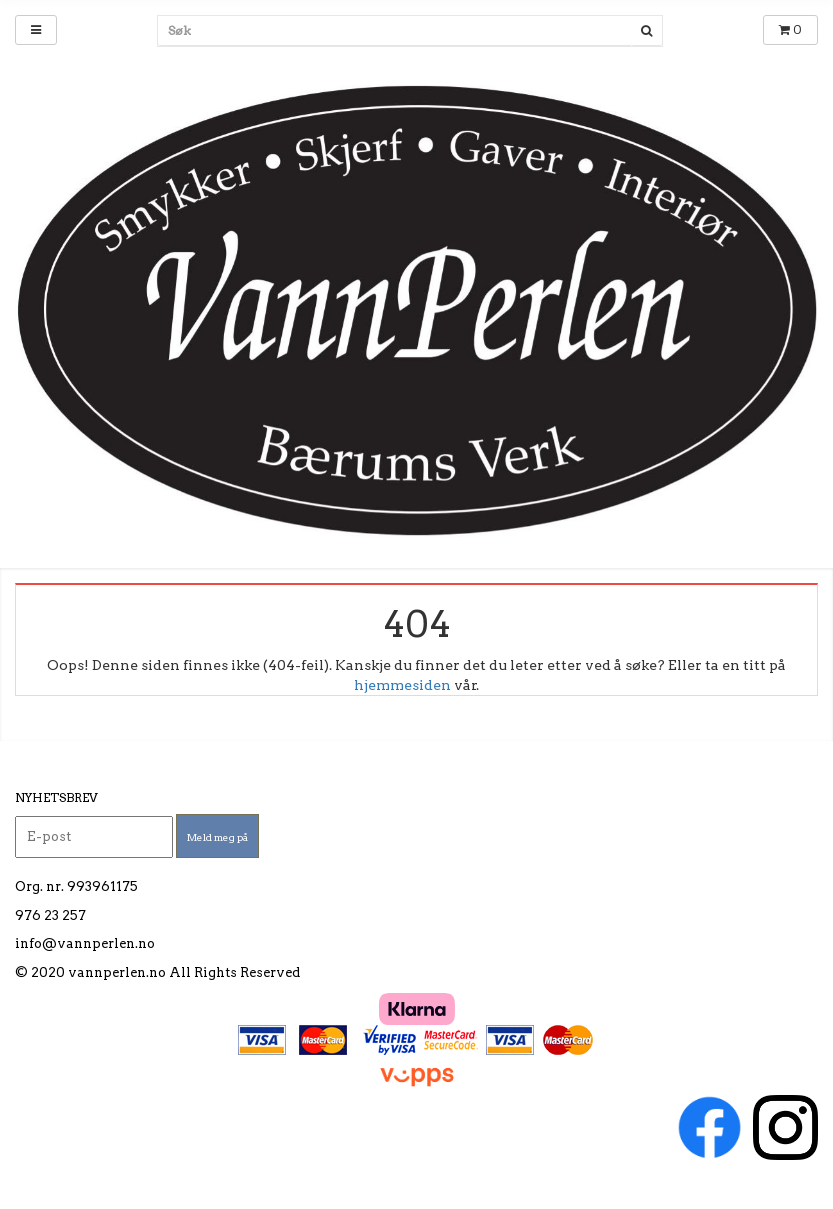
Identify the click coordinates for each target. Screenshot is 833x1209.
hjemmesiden (402, 685)
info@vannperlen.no (85, 943)
